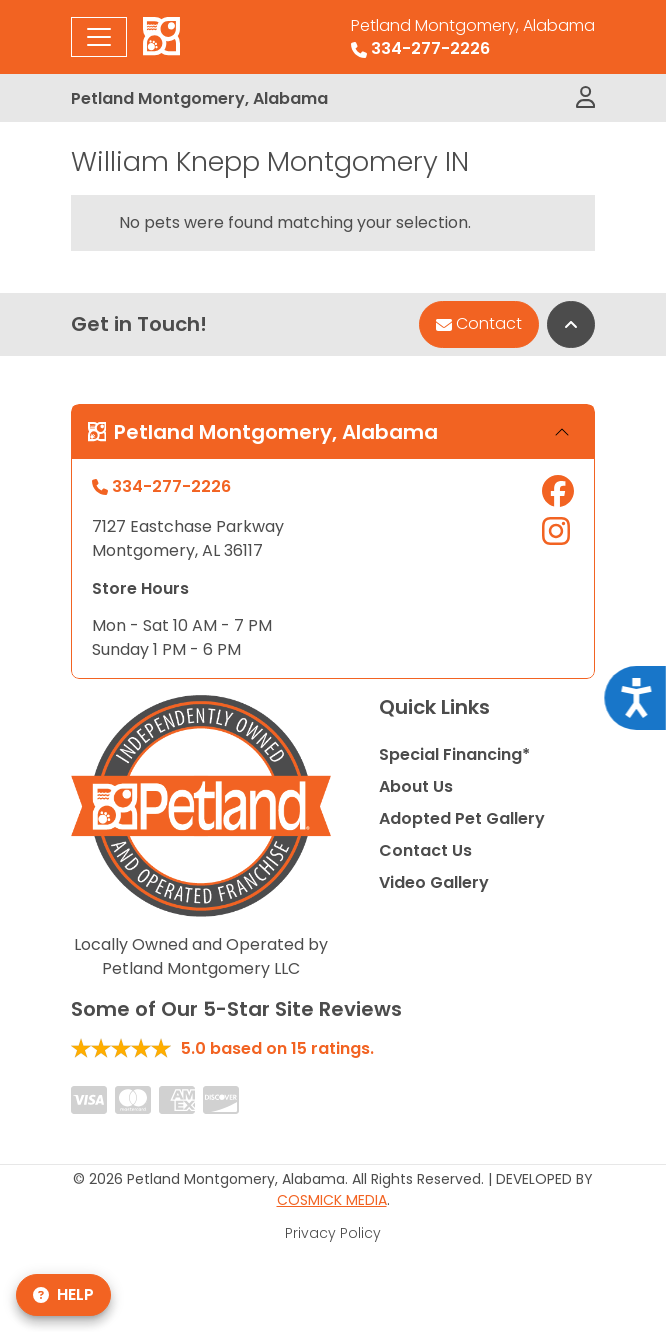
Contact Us (425, 850)
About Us (416, 786)
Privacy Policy (333, 1233)
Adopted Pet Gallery (462, 818)
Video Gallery (434, 882)
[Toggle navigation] (99, 37)
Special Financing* (454, 754)
